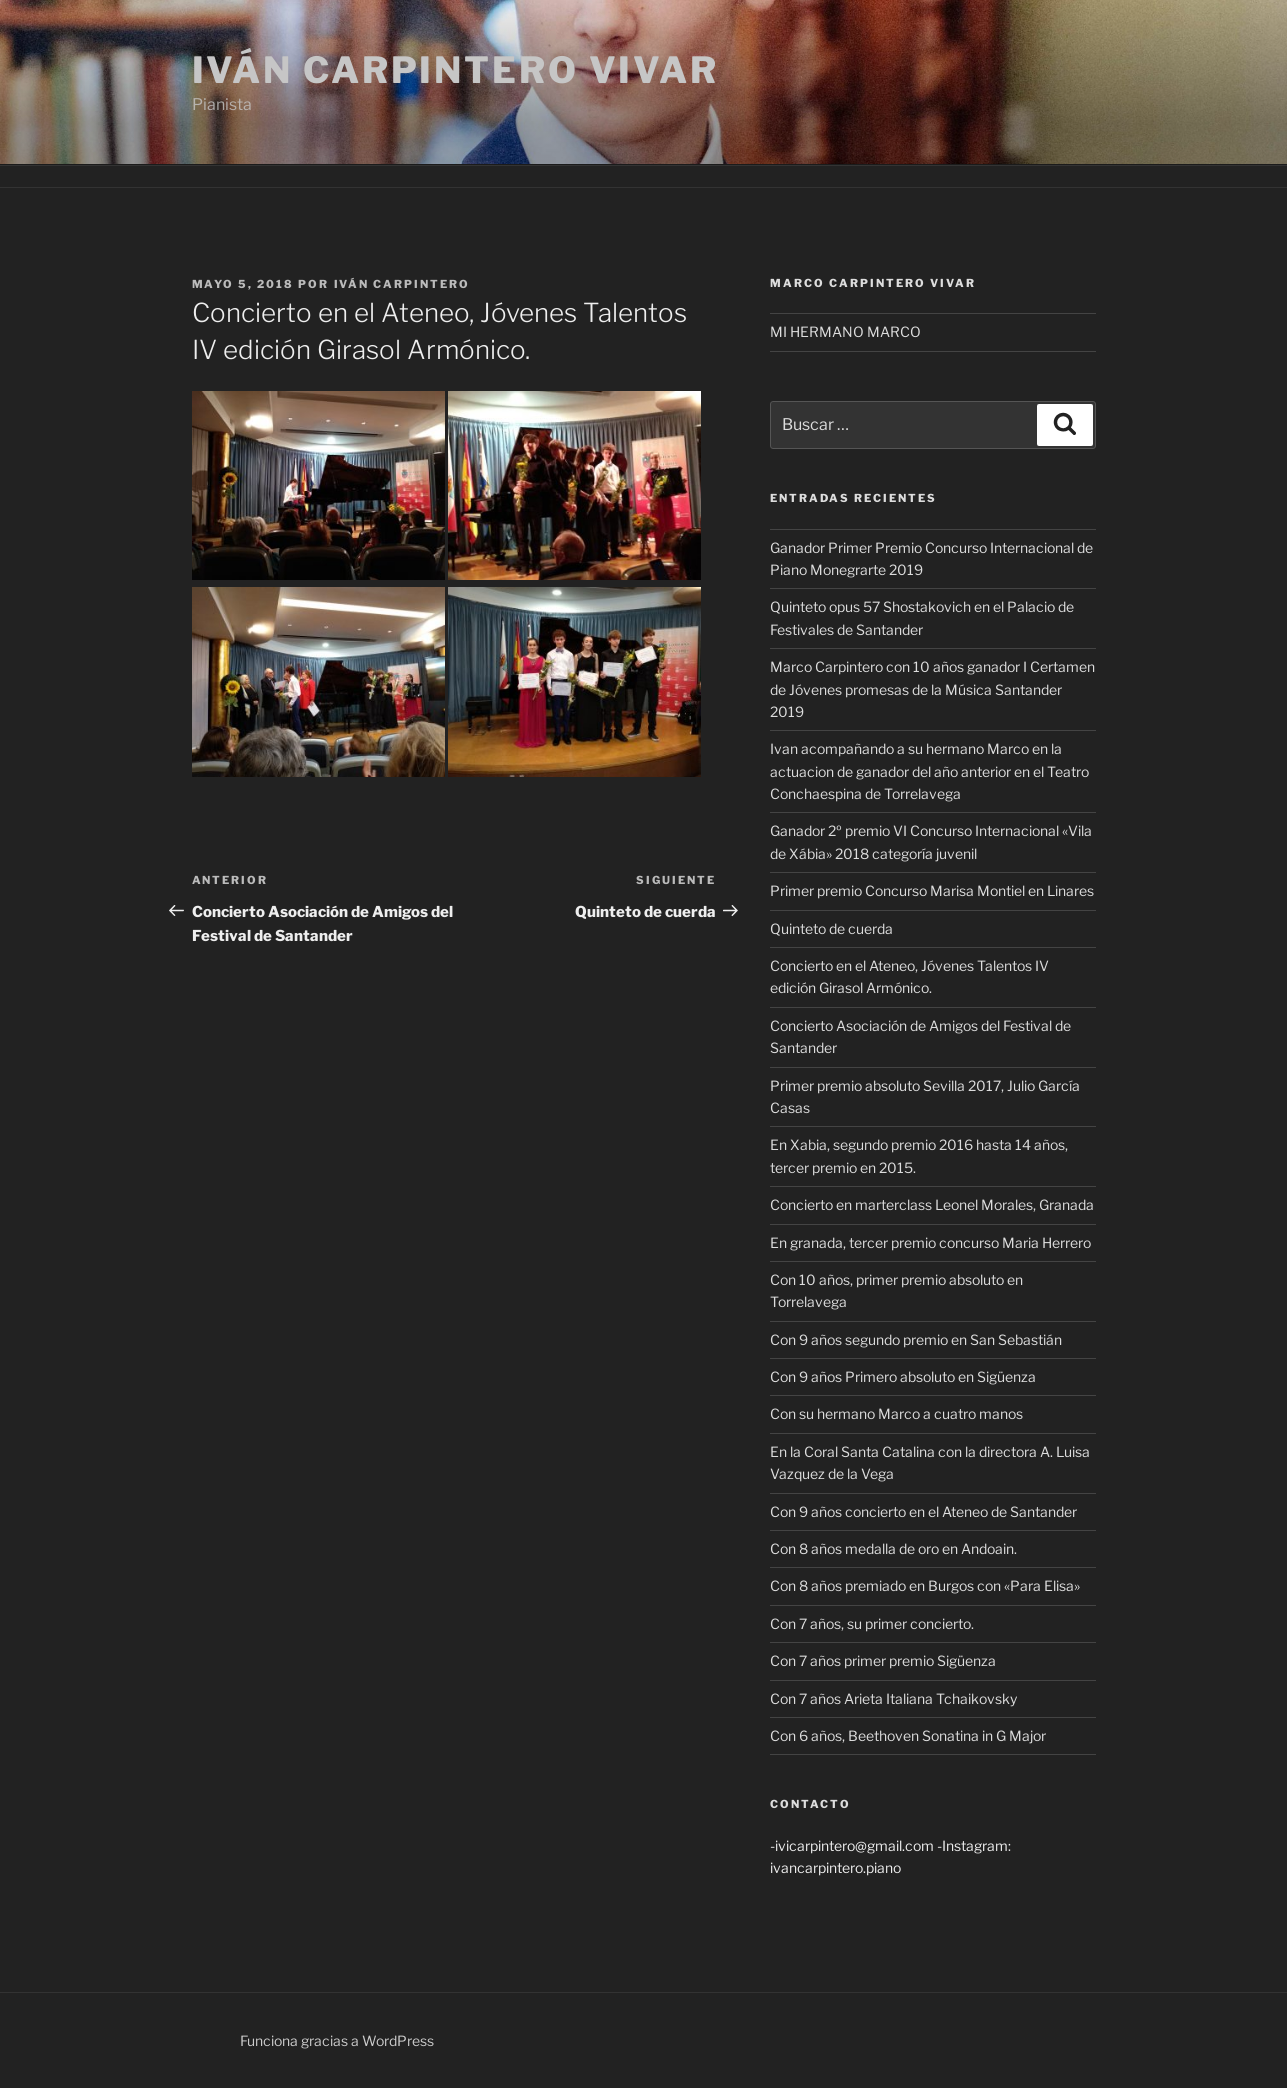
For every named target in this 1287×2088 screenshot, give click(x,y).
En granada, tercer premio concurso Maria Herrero (930, 1242)
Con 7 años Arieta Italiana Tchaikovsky (893, 1698)
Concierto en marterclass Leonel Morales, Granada (932, 1204)
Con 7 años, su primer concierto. (872, 1623)
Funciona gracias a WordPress (337, 2040)
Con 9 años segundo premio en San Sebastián (916, 1339)
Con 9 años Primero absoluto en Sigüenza (903, 1376)
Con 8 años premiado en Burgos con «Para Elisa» (925, 1585)
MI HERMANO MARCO (845, 331)
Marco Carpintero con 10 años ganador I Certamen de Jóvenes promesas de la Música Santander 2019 (932, 689)
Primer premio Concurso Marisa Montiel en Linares (932, 890)
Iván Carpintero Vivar (455, 70)
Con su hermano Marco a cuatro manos (896, 1413)
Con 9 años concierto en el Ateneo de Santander (923, 1511)
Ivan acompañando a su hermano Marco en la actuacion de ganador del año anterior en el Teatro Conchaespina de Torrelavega (929, 771)
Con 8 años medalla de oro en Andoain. (893, 1548)
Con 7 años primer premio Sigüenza (883, 1660)
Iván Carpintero (402, 284)
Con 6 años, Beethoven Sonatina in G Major (908, 1735)
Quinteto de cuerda (831, 928)
